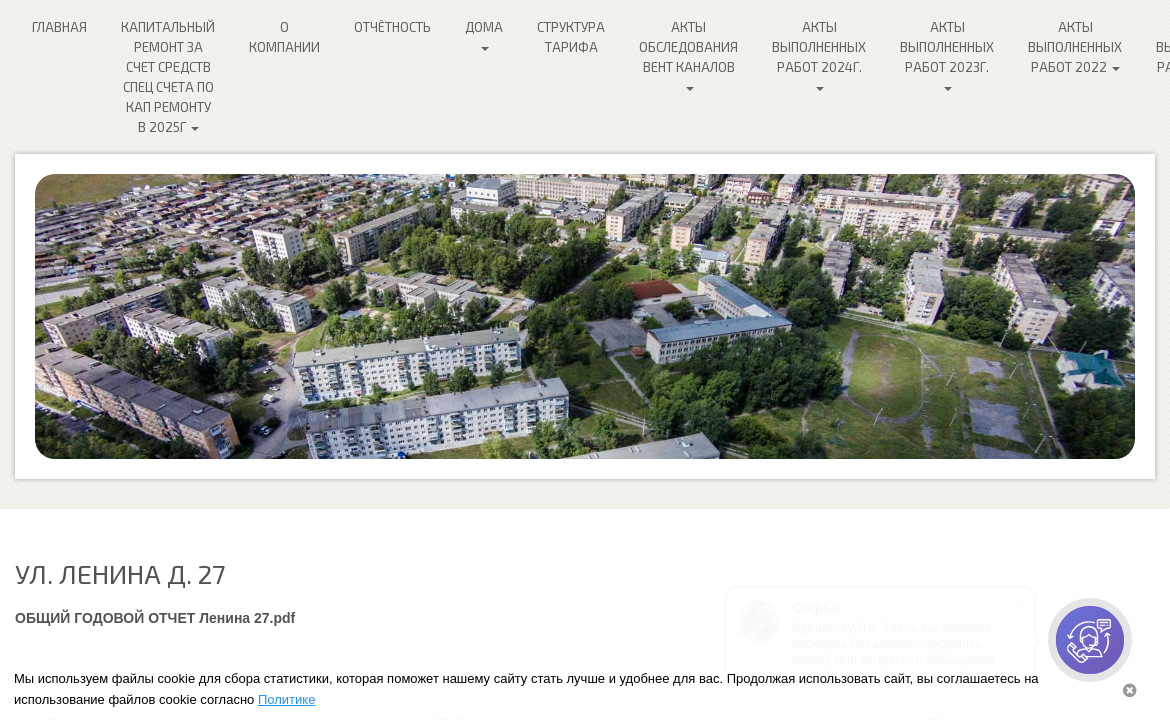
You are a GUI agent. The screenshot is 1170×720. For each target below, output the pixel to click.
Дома (484, 35)
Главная (59, 27)
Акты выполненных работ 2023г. (947, 55)
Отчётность (392, 27)
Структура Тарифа (571, 37)
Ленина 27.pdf (247, 618)
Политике (286, 699)
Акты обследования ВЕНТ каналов (688, 55)
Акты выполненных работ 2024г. (819, 55)
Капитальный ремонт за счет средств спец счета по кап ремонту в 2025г (168, 77)
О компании (284, 37)
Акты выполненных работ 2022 (1075, 47)
